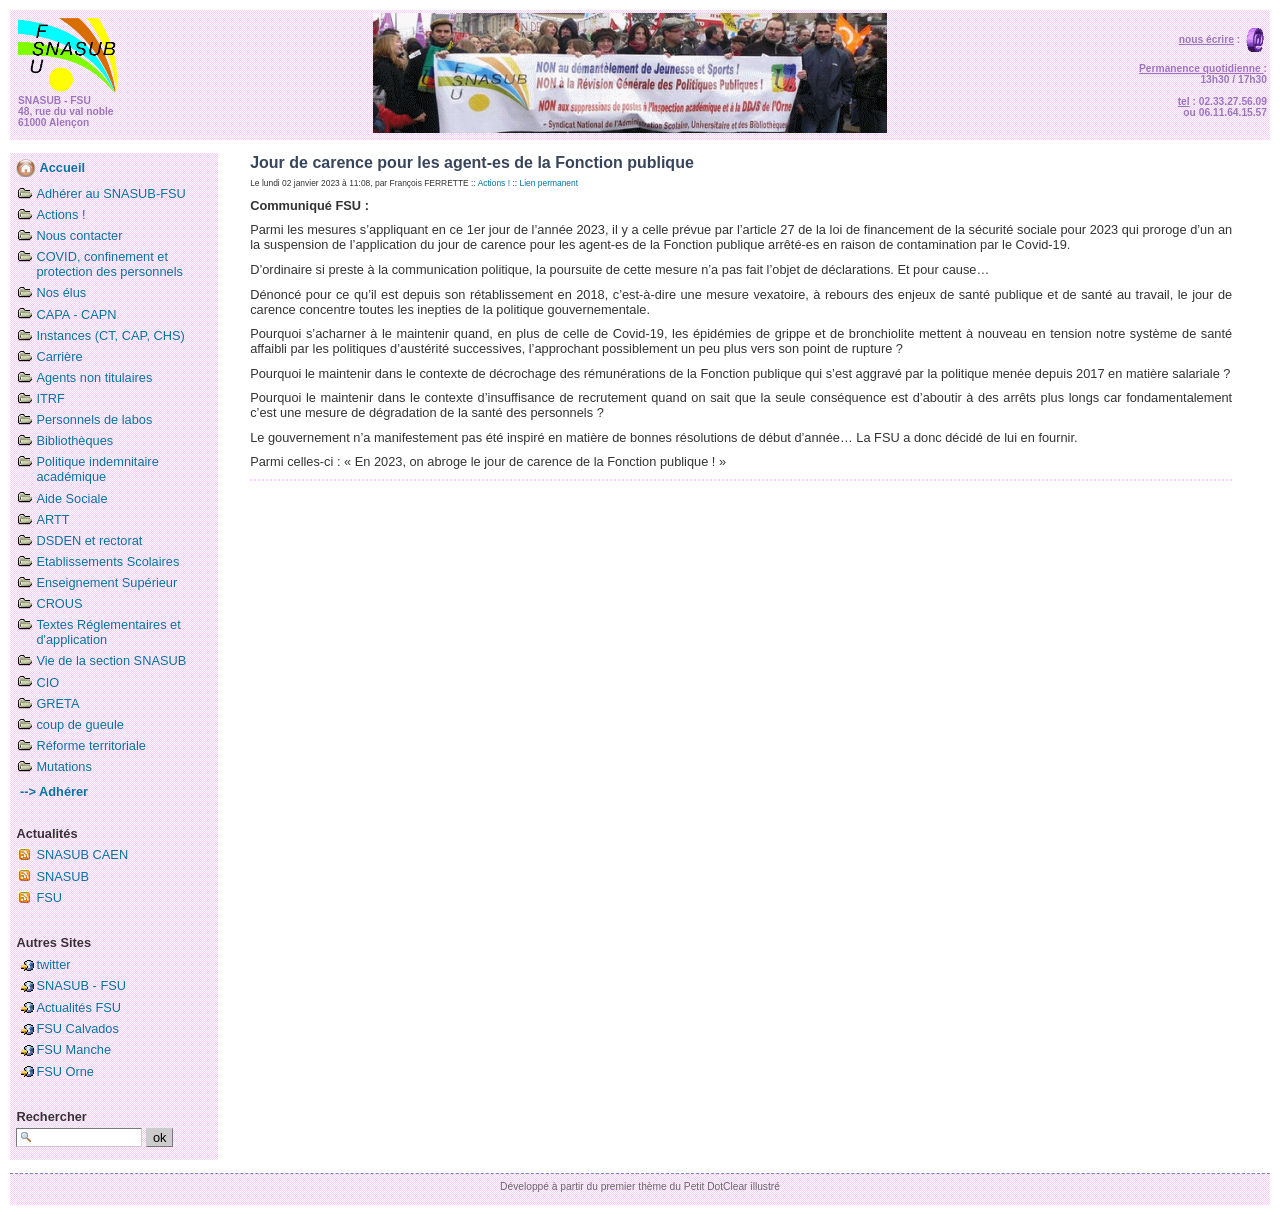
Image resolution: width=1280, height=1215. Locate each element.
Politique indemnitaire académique (97, 469)
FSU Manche (73, 1049)
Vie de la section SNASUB (111, 660)
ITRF (50, 398)
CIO (47, 682)
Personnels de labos (94, 419)
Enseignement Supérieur (106, 582)
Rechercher (51, 1116)
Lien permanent (548, 183)
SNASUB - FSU (81, 985)
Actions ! (60, 214)
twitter (53, 964)
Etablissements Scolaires (107, 561)
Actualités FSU (78, 1007)
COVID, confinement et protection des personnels (109, 264)
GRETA (57, 703)
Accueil (50, 167)
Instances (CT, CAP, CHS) (110, 335)
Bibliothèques (74, 440)
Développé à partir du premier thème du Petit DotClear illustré (640, 1186)
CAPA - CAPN (76, 314)
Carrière (59, 356)
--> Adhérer (52, 791)
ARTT (52, 519)
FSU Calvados (77, 1028)
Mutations (63, 766)
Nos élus (61, 292)
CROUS (59, 603)
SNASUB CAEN (82, 854)
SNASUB (62, 876)
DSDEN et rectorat (89, 540)
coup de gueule (80, 724)
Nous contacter (79, 235)
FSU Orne (65, 1071)
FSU (49, 897)
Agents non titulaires (94, 377)
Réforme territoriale (91, 745)
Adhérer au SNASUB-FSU (110, 193)
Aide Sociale (71, 498)
